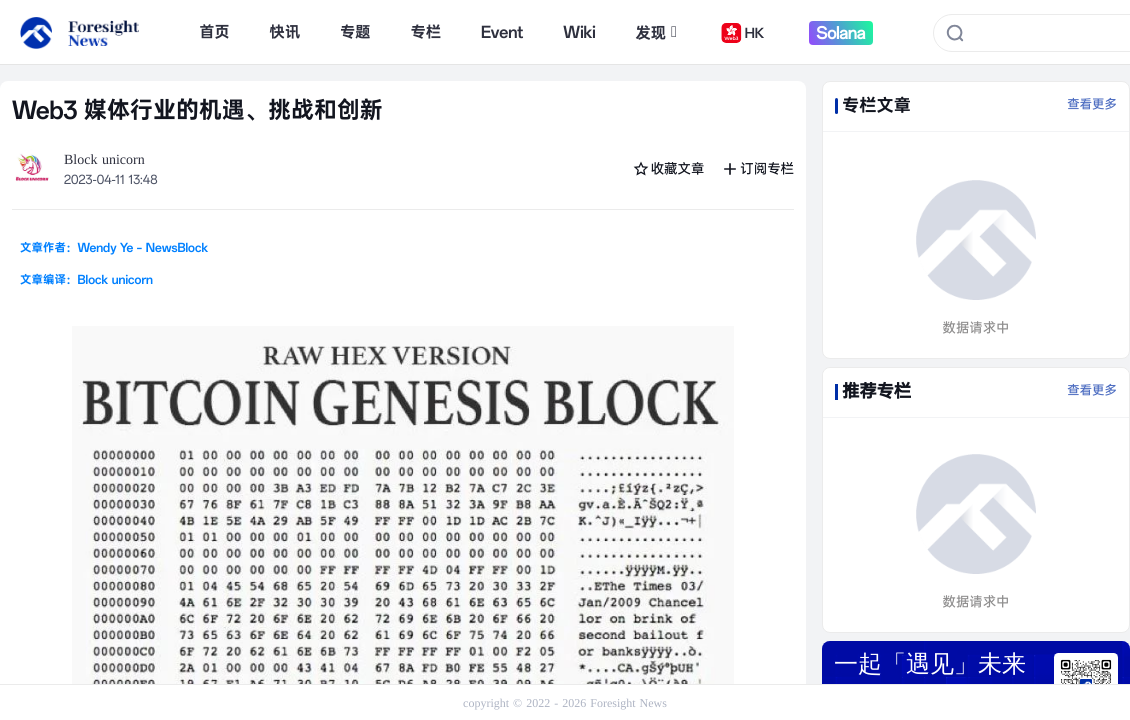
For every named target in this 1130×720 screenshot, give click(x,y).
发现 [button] (656, 33)
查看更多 (1092, 105)
